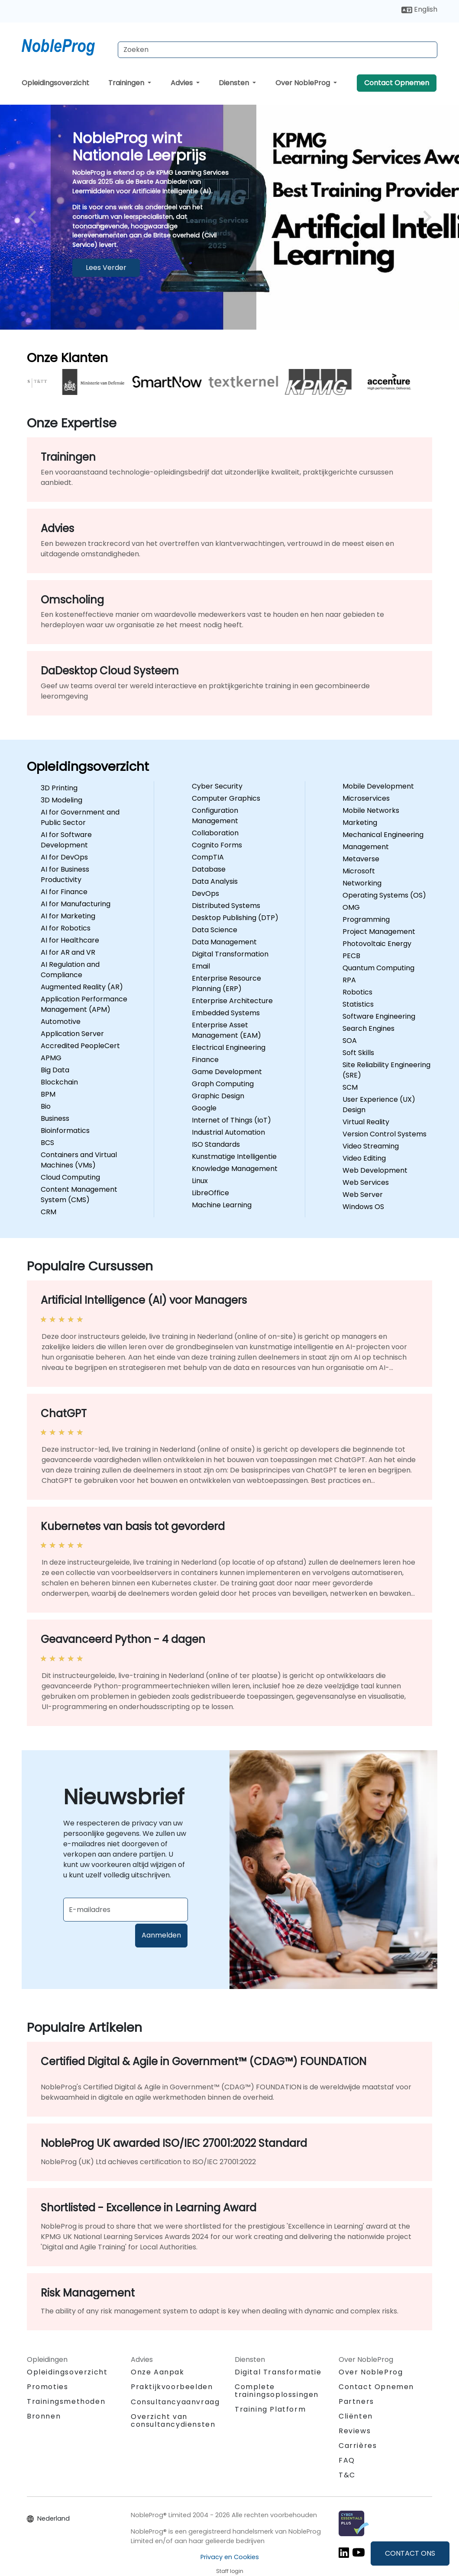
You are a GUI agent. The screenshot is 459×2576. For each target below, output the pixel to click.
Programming (366, 919)
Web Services (366, 1182)
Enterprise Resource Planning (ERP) (226, 983)
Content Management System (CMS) (79, 1194)
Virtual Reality (366, 1122)
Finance (205, 1060)
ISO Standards (216, 1144)
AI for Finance (64, 892)
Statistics (358, 1004)
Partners (356, 2401)
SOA (350, 1041)
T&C (347, 2475)
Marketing (360, 823)
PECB (351, 956)
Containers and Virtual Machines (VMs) (79, 1160)
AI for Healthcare (70, 940)
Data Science (214, 930)
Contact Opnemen (396, 83)
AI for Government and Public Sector (80, 817)
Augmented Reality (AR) (82, 987)
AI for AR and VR (68, 952)
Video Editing (364, 1158)
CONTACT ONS (410, 2553)
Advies (182, 83)
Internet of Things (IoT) (231, 1120)
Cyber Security (217, 786)
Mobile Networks (371, 810)
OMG (351, 907)
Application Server (72, 1034)
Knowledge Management (235, 1169)
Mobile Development (378, 786)
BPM (48, 1094)
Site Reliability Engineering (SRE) (386, 1070)
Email (201, 966)
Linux (200, 1181)
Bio (46, 1106)
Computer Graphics (226, 798)
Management (366, 847)
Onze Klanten (67, 357)
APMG (51, 1058)
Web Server (363, 1195)
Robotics (357, 992)
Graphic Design (218, 1096)
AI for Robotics (66, 928)
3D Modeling (61, 800)
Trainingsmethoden (66, 2401)
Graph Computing (223, 1084)
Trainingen (127, 83)
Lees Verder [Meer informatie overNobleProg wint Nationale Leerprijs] (106, 268)
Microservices (366, 798)
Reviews (355, 2431)
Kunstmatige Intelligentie (234, 1156)
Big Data (55, 1070)
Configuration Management (215, 815)
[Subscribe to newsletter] (125, 1910)
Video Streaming (371, 1146)
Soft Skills (358, 1053)
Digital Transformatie (278, 2372)
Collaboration (215, 833)
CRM (48, 1212)
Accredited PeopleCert (80, 1046)
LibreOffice (210, 1193)
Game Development (227, 1072)
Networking (362, 883)
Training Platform (270, 2409)
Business (55, 1118)
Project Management (379, 932)
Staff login (229, 2571)
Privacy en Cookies (229, 2557)
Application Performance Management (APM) (84, 1004)
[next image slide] (424, 217)
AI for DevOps (64, 857)
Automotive (61, 1022)
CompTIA (208, 857)
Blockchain (59, 1082)
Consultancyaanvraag (175, 2402)
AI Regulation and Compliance (70, 969)
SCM (350, 1087)
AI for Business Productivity (65, 874)
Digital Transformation (230, 954)
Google (204, 1108)
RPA (349, 980)
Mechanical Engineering (383, 835)
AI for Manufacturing (75, 904)
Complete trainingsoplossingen (277, 2391)
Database (209, 869)
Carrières (358, 2446)
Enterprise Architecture (232, 1001)
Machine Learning (222, 1205)
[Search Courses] (277, 50)
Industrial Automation (228, 1132)
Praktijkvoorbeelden (172, 2387)
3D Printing (59, 788)
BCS (47, 1143)
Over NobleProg (303, 83)
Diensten (235, 83)
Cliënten (356, 2416)
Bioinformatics (65, 1131)
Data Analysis (215, 881)
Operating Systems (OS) (384, 895)
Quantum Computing (378, 968)
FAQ (347, 2460)
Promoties (47, 2387)
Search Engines (368, 1028)
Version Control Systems (385, 1134)
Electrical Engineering (228, 1047)
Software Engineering (379, 1016)
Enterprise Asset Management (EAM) (226, 1030)
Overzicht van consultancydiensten (173, 2420)
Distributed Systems (226, 906)
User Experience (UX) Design (379, 1104)
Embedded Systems (226, 1013)
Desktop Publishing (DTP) (235, 918)
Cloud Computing (70, 1177)
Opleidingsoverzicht (55, 83)
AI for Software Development (66, 840)
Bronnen (44, 2416)
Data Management (224, 942)
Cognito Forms (217, 845)
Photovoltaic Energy (377, 944)
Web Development (375, 1170)
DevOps (205, 893)
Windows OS (363, 1207)
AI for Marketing (68, 916)
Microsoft (359, 871)
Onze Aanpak (157, 2372)
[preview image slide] (34, 217)
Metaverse (361, 859)
